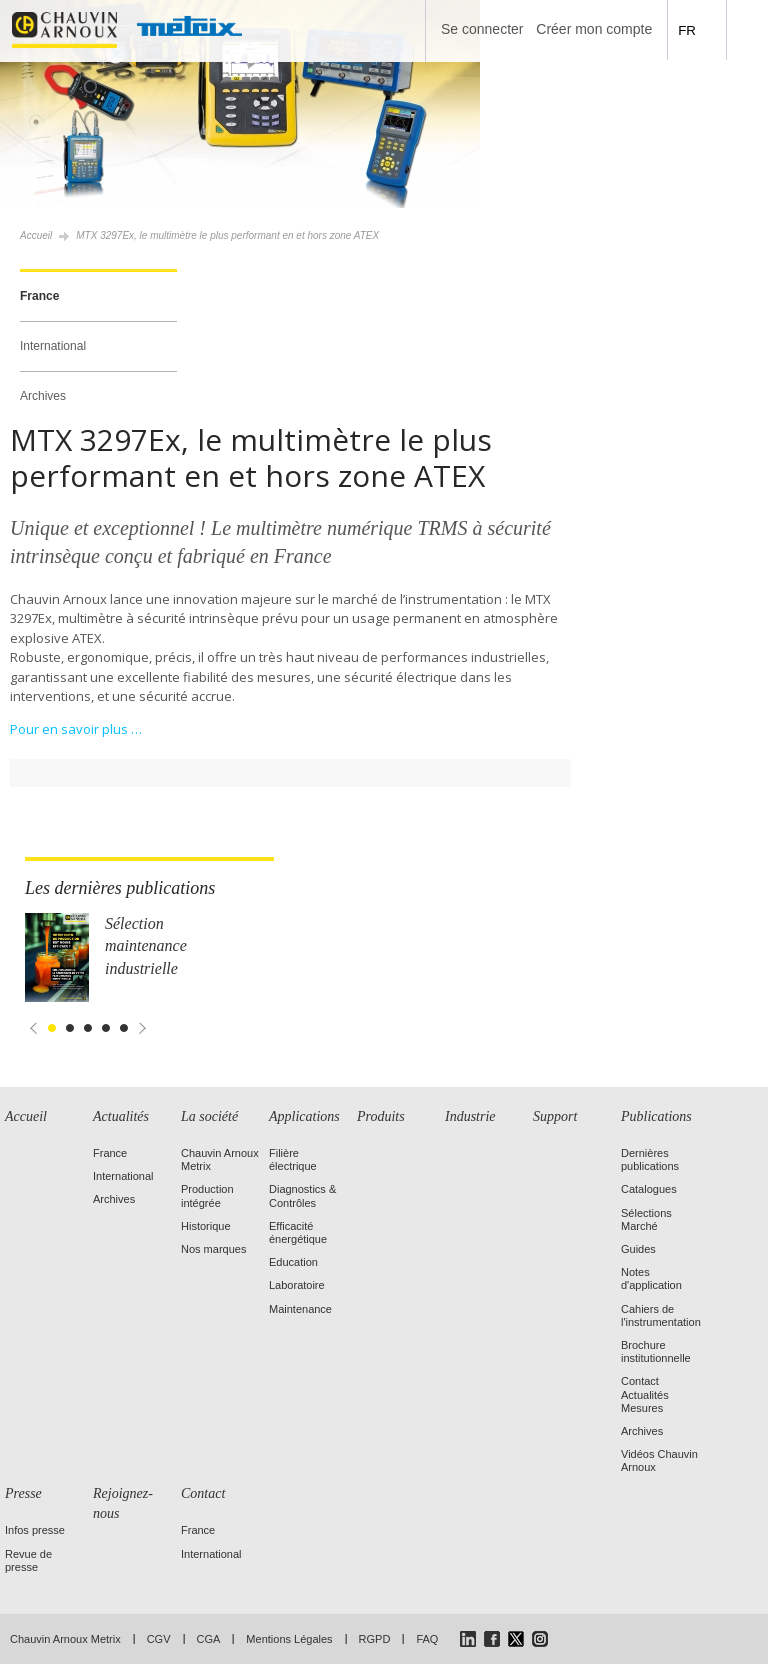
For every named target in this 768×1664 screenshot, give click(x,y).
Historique (206, 1226)
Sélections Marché (646, 1219)
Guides (638, 1249)
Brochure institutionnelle (656, 1351)
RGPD (375, 1639)
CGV (159, 1639)
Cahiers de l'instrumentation (661, 1315)
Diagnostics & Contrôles (302, 1195)
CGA (209, 1639)
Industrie (470, 1116)
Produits (381, 1116)
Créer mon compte (594, 29)
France (39, 296)
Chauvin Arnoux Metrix (65, 1639)
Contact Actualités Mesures (645, 1394)
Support (555, 1116)
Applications (304, 1116)
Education (293, 1262)
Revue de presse (28, 1560)
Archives (43, 396)
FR (687, 30)
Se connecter (482, 29)
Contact (203, 1493)
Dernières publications (650, 1159)
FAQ (427, 1639)
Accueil (36, 235)
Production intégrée (207, 1195)
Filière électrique (293, 1159)
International (53, 346)
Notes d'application (651, 1278)
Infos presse (35, 1530)
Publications (656, 1116)
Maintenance (300, 1309)
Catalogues (649, 1189)
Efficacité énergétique (298, 1232)
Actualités (121, 1116)
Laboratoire (297, 1285)
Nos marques (213, 1249)
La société (209, 1116)
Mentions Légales (289, 1639)
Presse (23, 1493)
